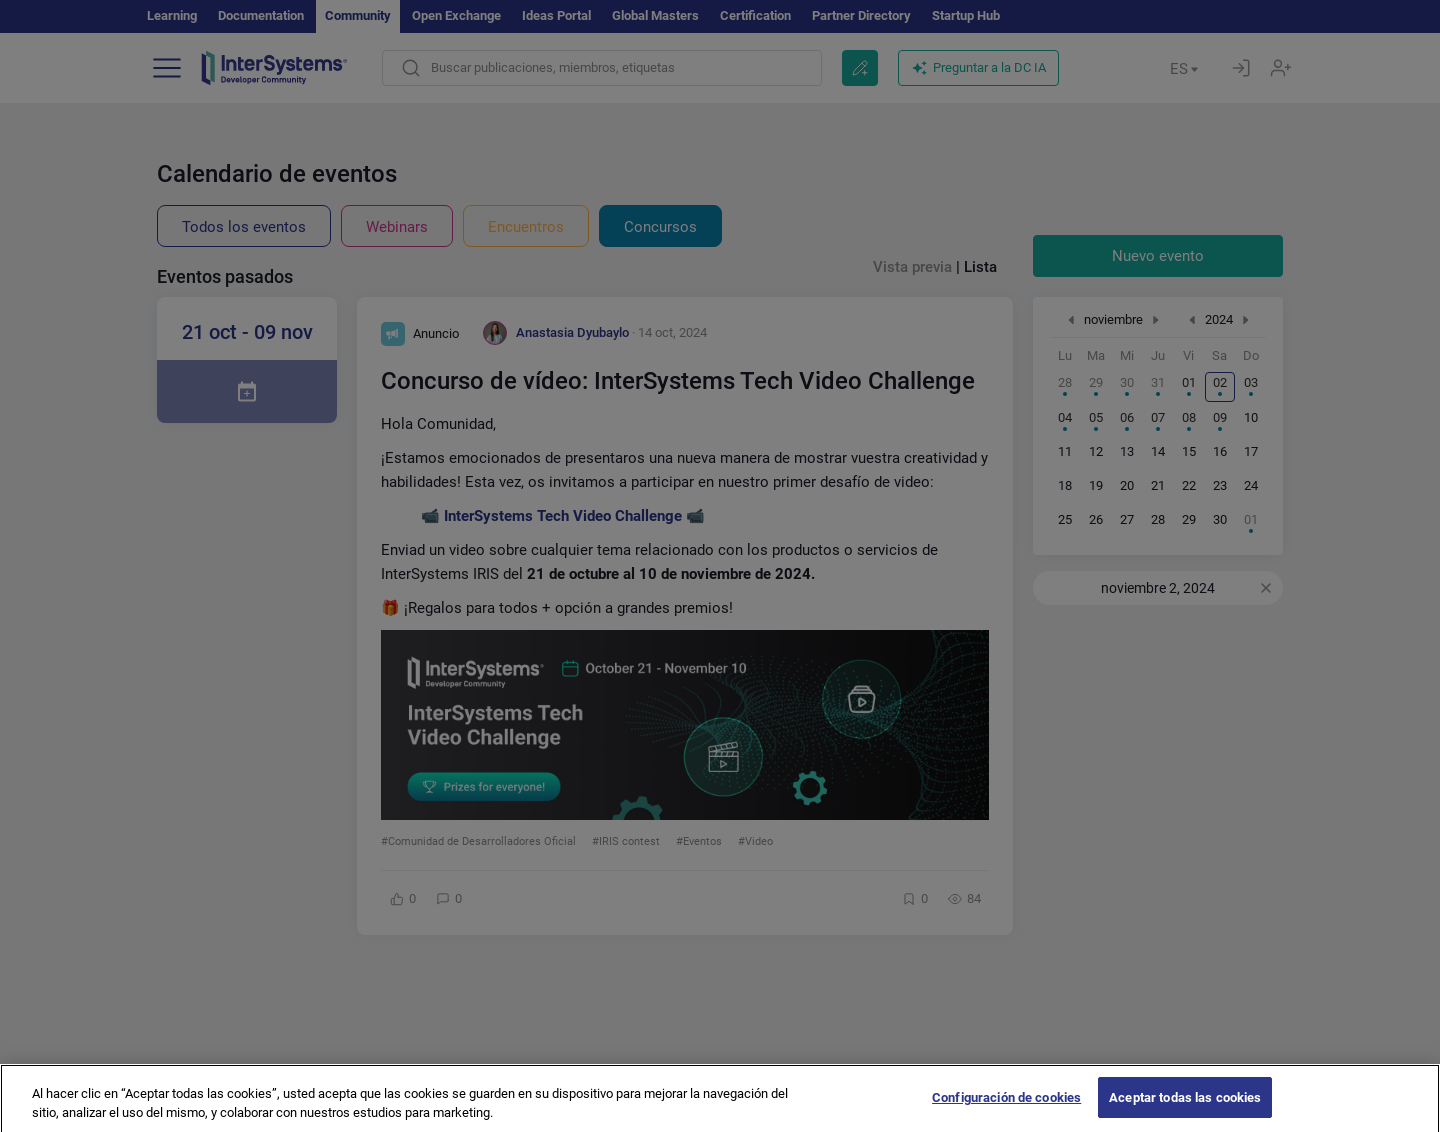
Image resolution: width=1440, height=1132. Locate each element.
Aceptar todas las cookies (1185, 1107)
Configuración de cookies (1006, 1107)
